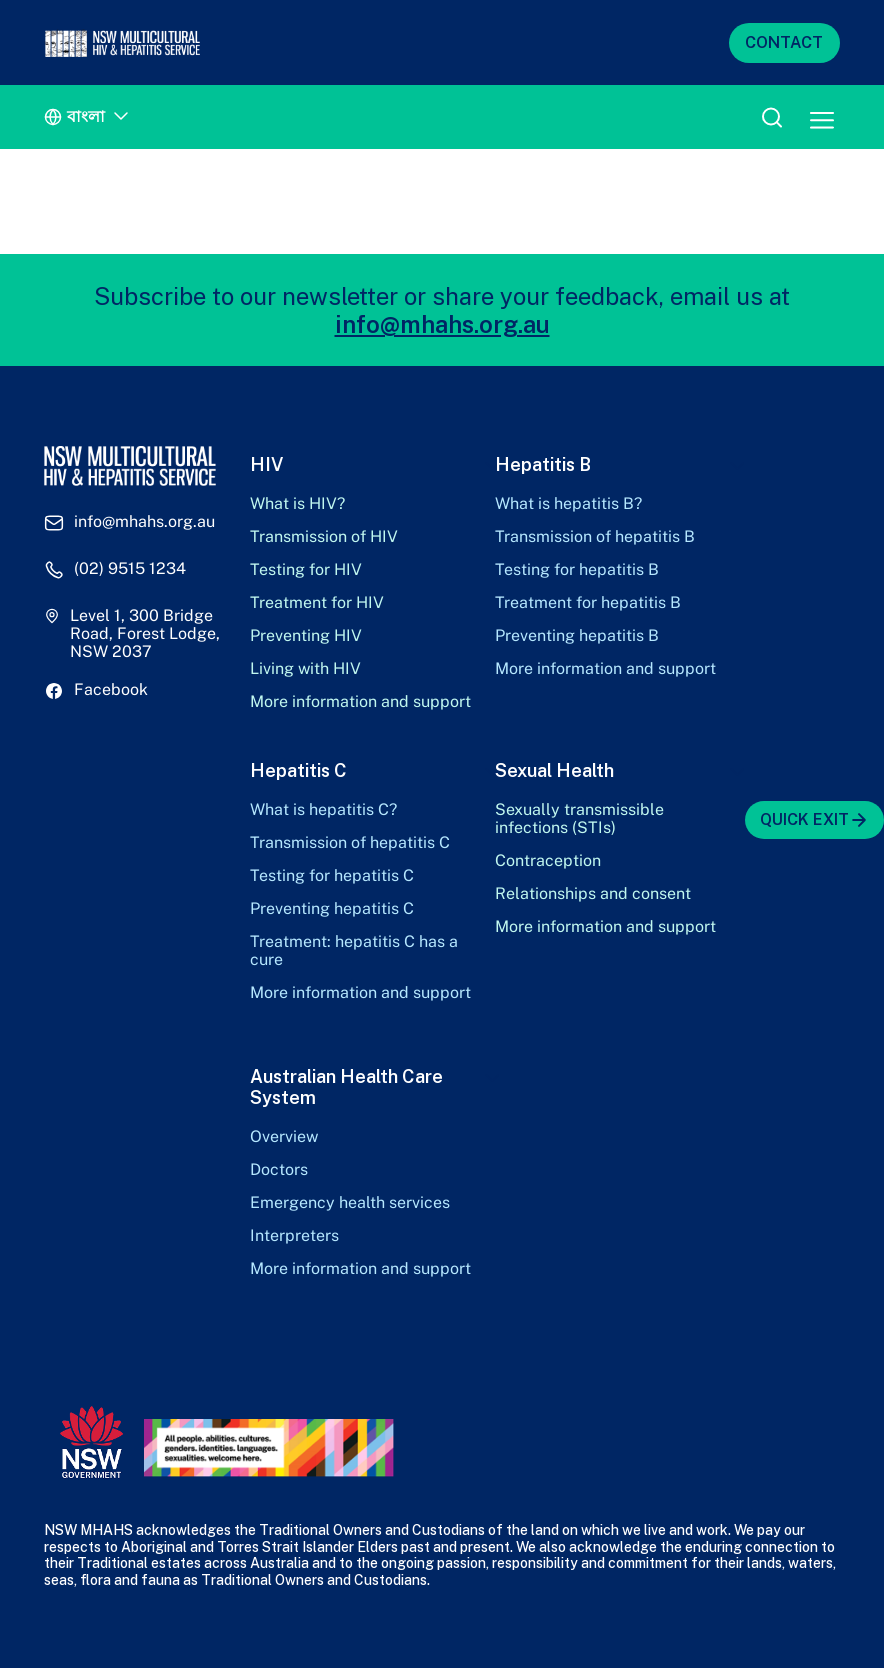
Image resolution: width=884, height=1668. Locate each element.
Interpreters (294, 1236)
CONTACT (784, 42)
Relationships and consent (593, 894)
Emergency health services (350, 1203)
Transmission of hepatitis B (595, 537)
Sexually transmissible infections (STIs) (579, 819)
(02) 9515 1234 (130, 569)
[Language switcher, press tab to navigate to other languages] (89, 117)
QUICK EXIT (814, 820)
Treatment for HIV (317, 603)
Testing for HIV (306, 570)
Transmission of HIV (324, 537)
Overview (284, 1137)
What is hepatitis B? (568, 504)
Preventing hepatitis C (332, 909)
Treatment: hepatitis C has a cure (354, 951)
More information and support (360, 702)
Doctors (279, 1170)
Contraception (548, 861)
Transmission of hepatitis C (350, 843)
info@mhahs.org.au (442, 324)
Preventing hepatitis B (577, 636)
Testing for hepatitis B (577, 570)
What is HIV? (297, 504)
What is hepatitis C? (323, 810)
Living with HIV (305, 669)
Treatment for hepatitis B (588, 603)
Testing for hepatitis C (332, 876)
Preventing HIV (306, 636)
